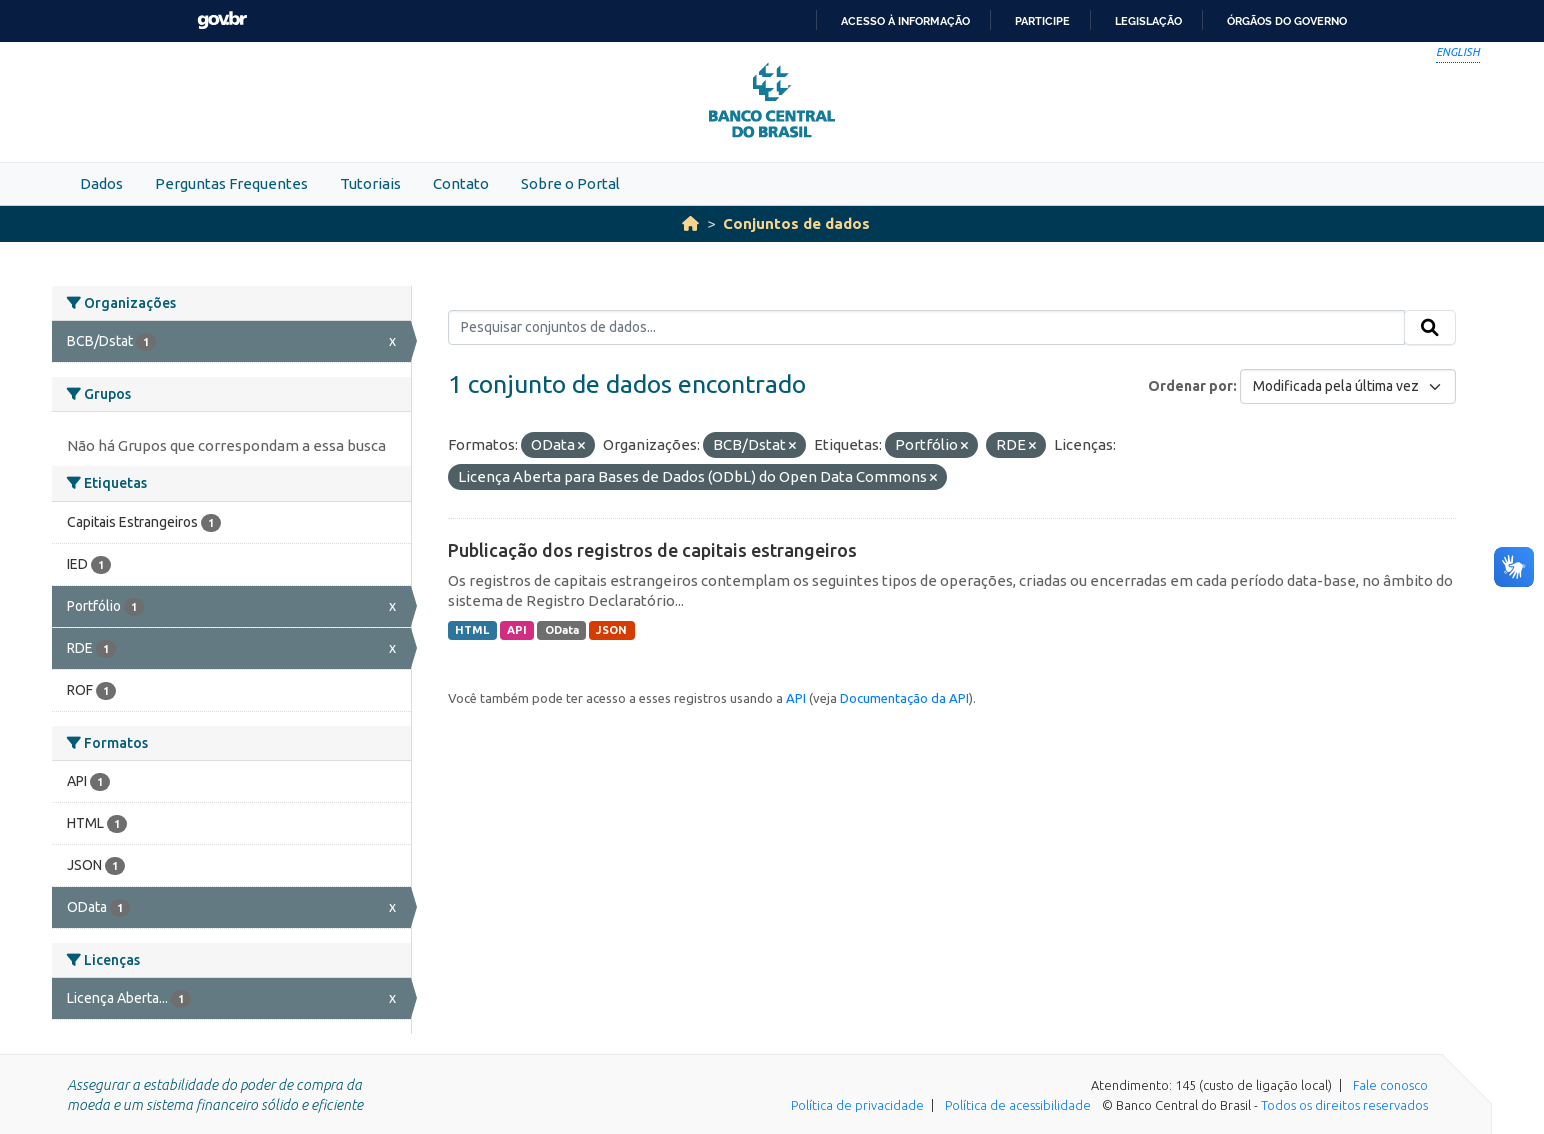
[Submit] (1430, 328)
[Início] (690, 223)
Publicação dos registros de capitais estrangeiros (652, 550)
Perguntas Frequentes (231, 183)
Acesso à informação (905, 21)
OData (562, 630)
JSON (611, 630)
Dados (101, 183)
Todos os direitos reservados (1344, 1105)
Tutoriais (370, 183)
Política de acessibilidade (1018, 1105)
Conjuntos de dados (796, 223)
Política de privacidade (857, 1105)
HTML (472, 630)
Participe (1042, 21)
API (517, 630)
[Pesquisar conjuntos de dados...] (926, 328)
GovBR (222, 20)
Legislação (1148, 21)
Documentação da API (904, 698)
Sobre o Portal (570, 183)
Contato (461, 183)
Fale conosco (1390, 1085)
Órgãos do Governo (1287, 21)
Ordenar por (1190, 386)
